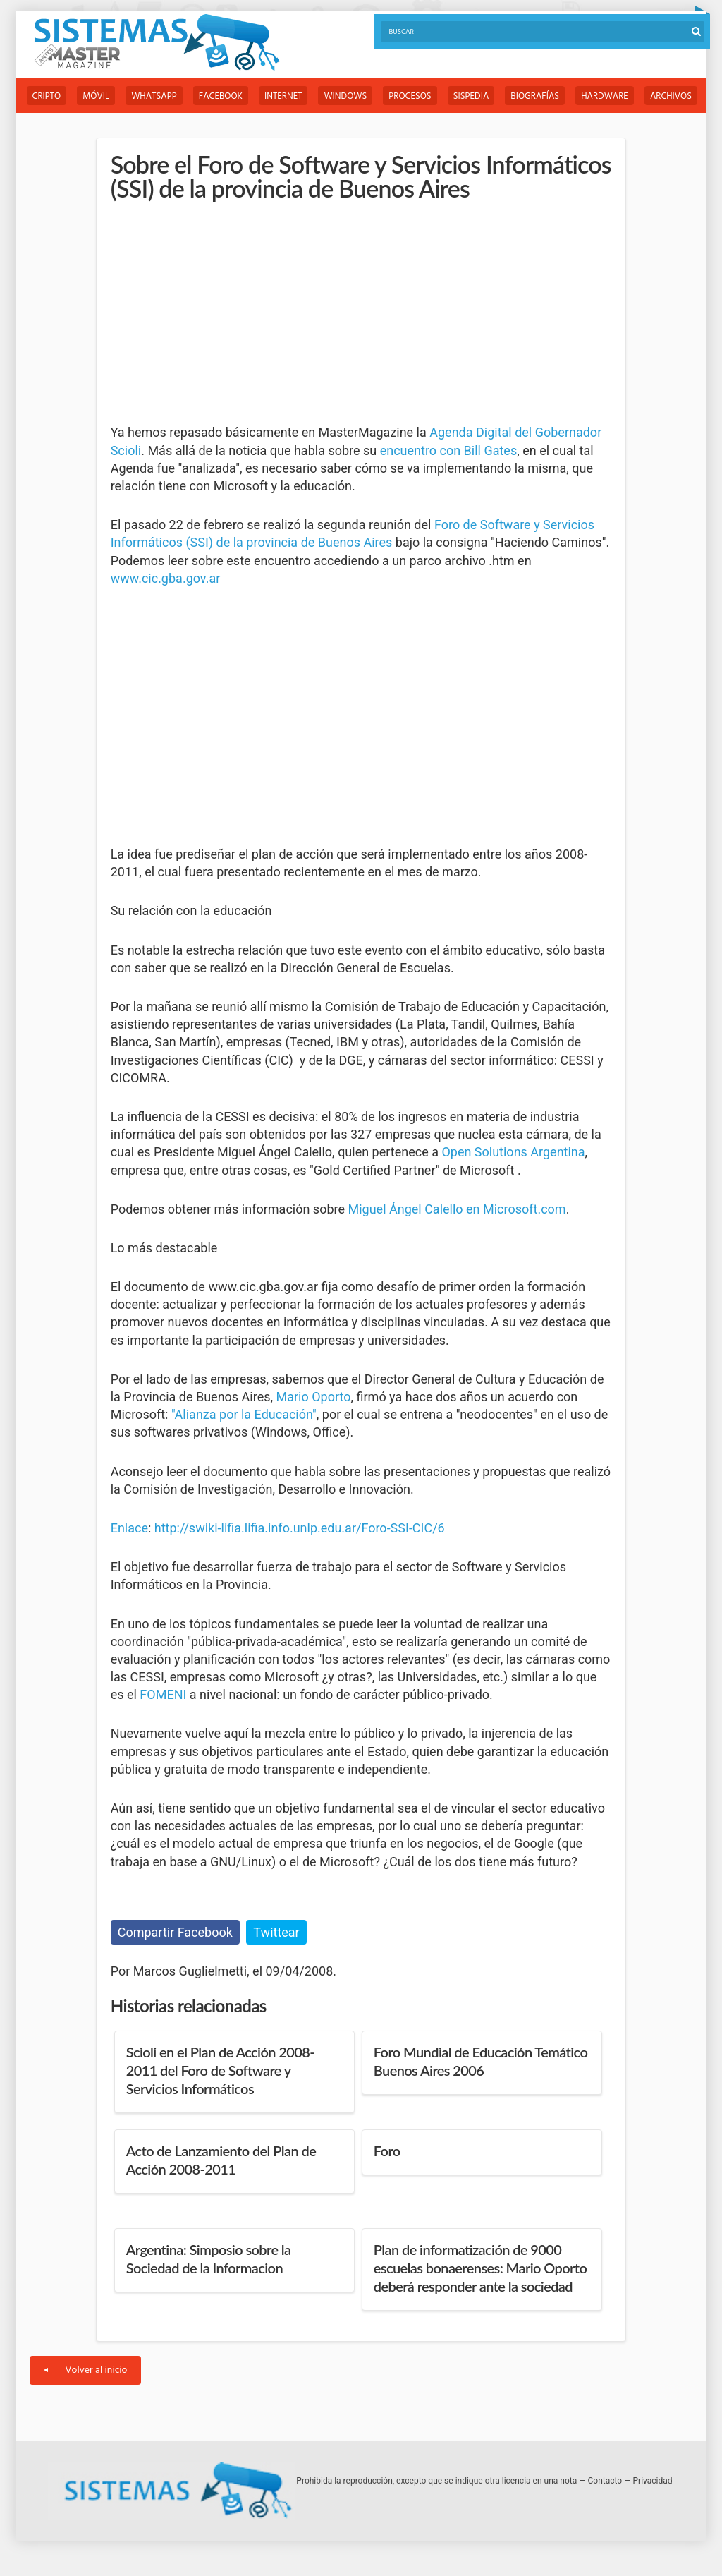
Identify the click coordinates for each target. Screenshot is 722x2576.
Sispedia (471, 96)
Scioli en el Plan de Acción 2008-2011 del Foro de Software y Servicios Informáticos (220, 2070)
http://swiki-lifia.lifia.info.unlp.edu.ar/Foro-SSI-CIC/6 (299, 1527)
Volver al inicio (86, 2370)
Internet (283, 96)
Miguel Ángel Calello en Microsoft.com (456, 1209)
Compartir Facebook (175, 1932)
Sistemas (156, 42)
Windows (345, 96)
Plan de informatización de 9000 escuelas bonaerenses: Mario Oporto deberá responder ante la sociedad (480, 2267)
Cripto (46, 96)
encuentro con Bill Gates (449, 450)
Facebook (221, 96)
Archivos (671, 96)
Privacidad (653, 2481)
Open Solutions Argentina (513, 1151)
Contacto (605, 2481)
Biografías (534, 96)
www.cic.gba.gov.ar (166, 578)
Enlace (129, 1527)
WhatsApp (154, 96)
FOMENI (163, 1694)
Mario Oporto (313, 1396)
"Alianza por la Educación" (244, 1414)
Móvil (95, 96)
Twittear (276, 1932)
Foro (387, 2150)
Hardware (604, 96)
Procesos (409, 96)
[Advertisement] (216, 313)
